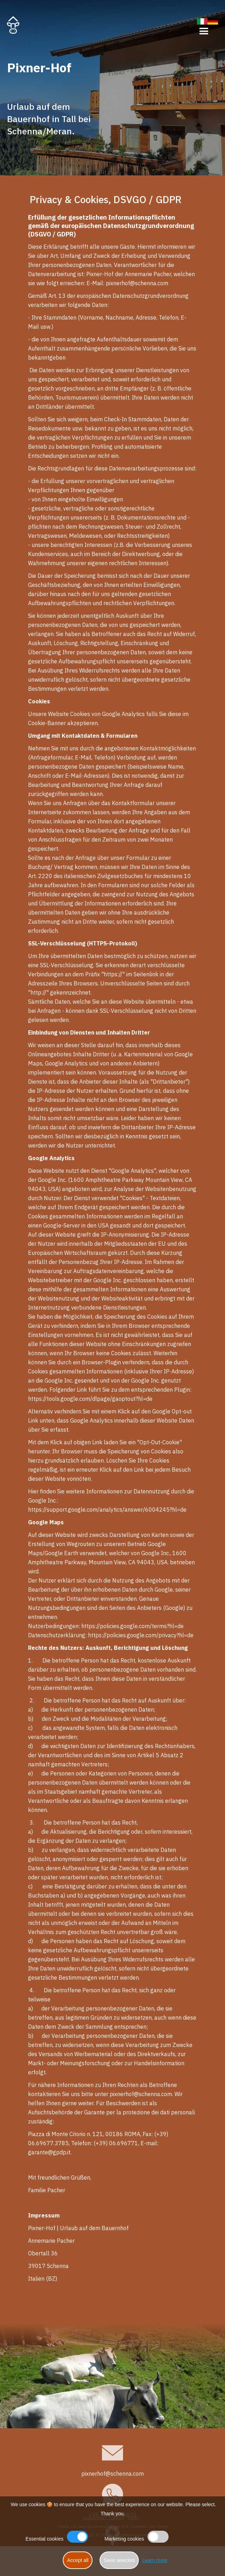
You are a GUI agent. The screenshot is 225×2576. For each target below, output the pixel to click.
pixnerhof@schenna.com (112, 2473)
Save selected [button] (119, 2560)
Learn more (155, 2560)
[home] (13, 25)
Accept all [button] (77, 2560)
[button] (204, 26)
